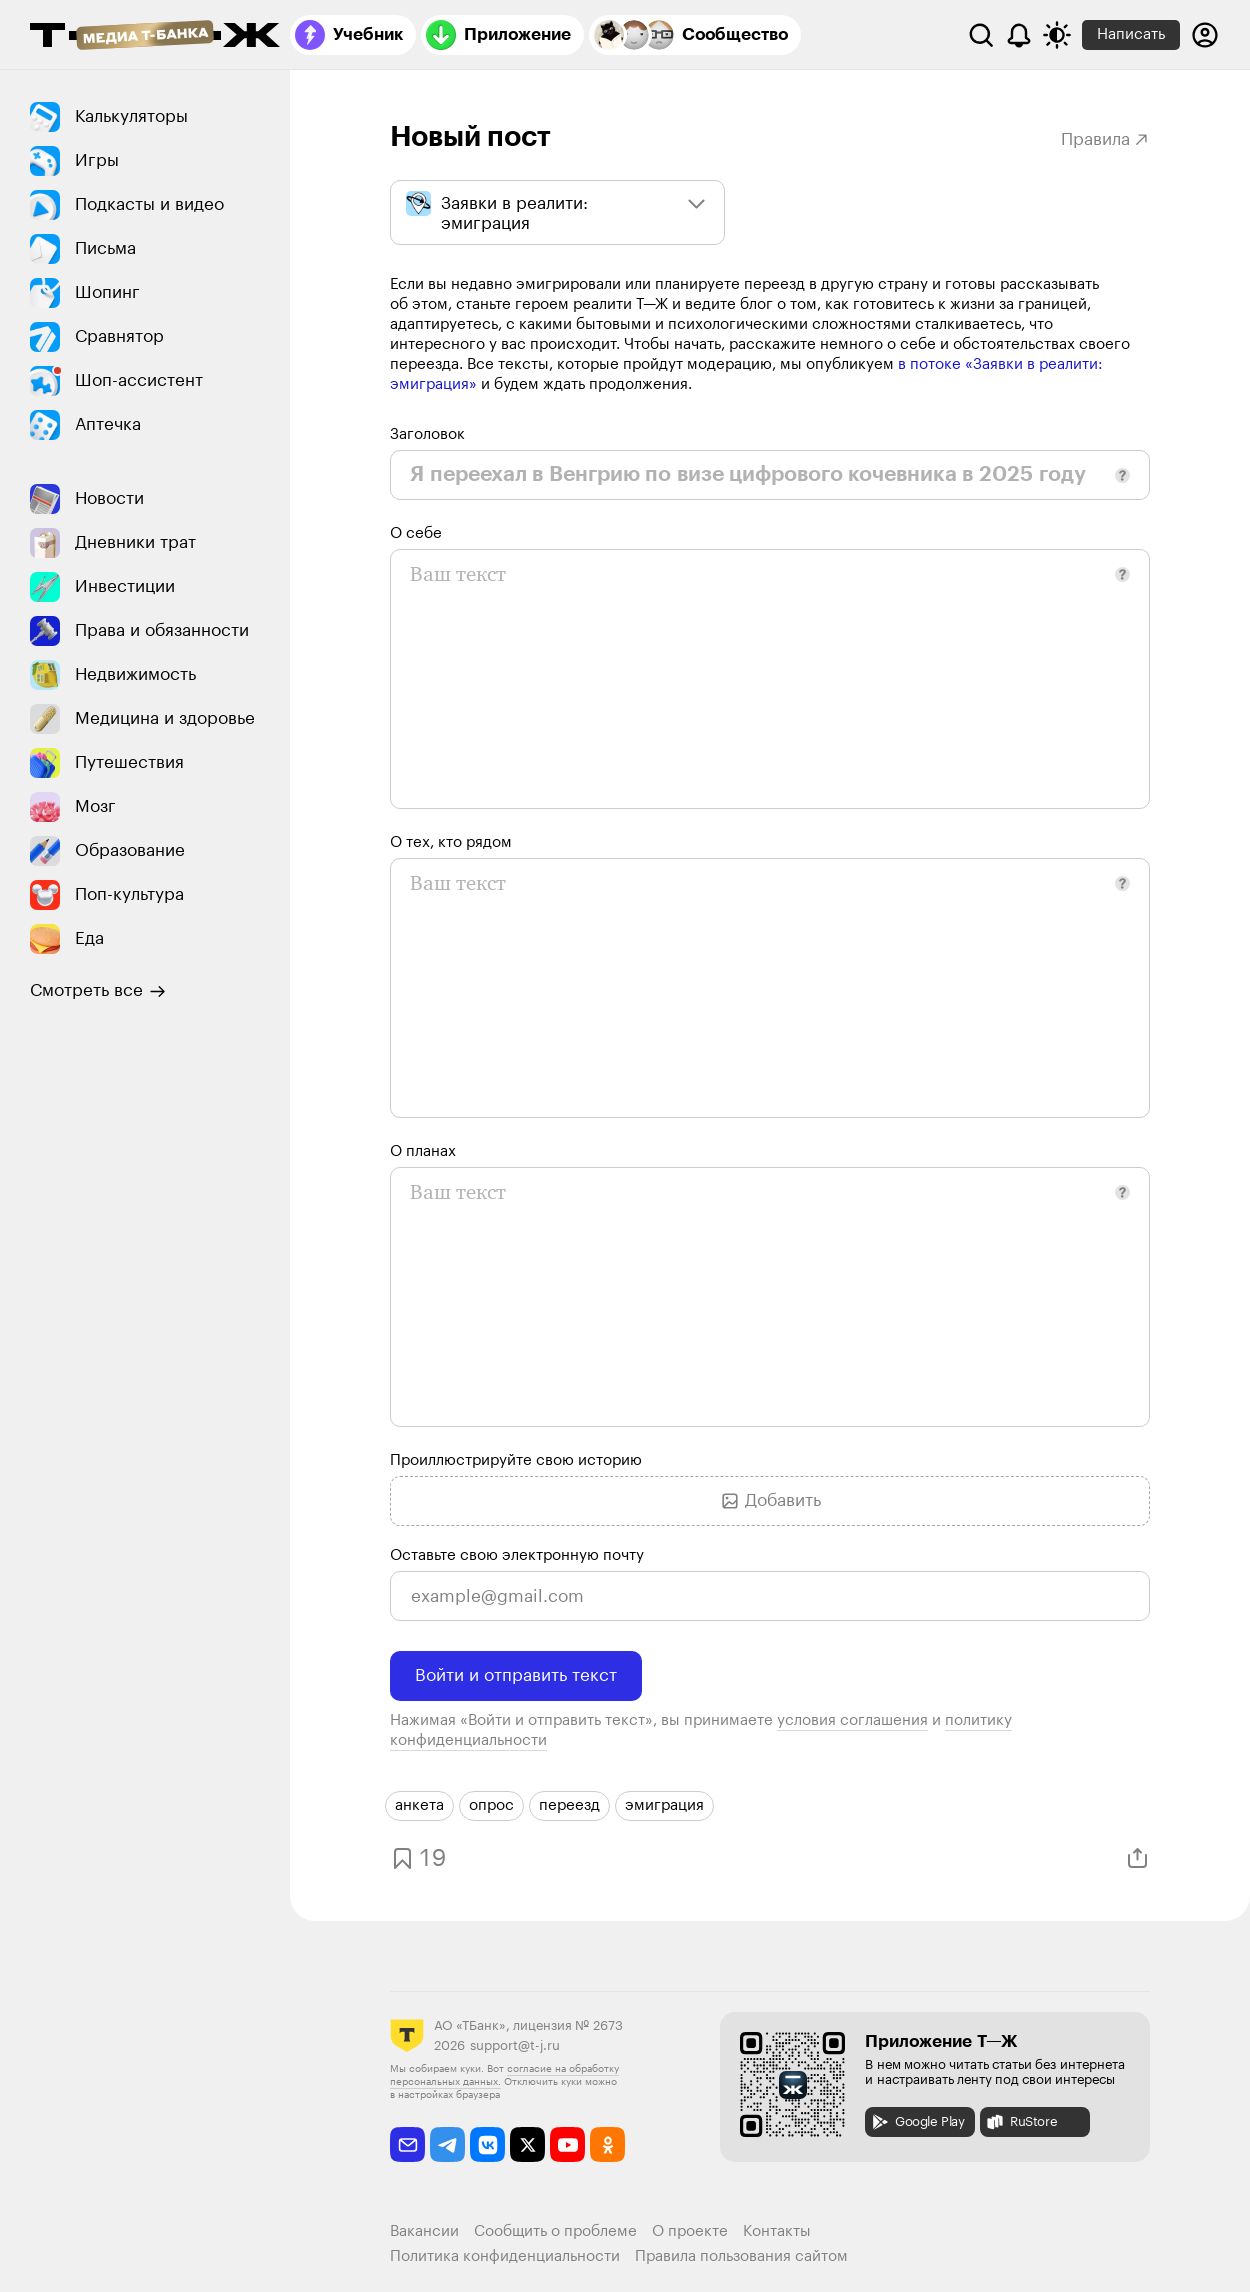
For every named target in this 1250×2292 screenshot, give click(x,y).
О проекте (690, 2231)
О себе (416, 533)
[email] (407, 2144)
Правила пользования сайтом (741, 2256)
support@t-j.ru (515, 2045)
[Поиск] (981, 35)
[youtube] (567, 2144)
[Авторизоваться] (1205, 35)
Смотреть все (98, 991)
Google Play (917, 2122)
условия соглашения (852, 1720)
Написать (1131, 34)
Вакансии (424, 2231)
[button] (1122, 475)
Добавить (770, 1501)
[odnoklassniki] (607, 2144)
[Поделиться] (1137, 1858)
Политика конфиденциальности (505, 2256)
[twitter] (527, 2144)
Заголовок (427, 434)
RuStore (1021, 2122)
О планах (423, 1151)
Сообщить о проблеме (555, 2231)
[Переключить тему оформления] (1057, 35)
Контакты (777, 2231)
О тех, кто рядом (451, 842)
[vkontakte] (487, 2144)
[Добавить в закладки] (416, 1858)
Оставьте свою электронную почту (517, 1555)
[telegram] (447, 2144)
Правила (1105, 139)
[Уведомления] (1019, 35)
